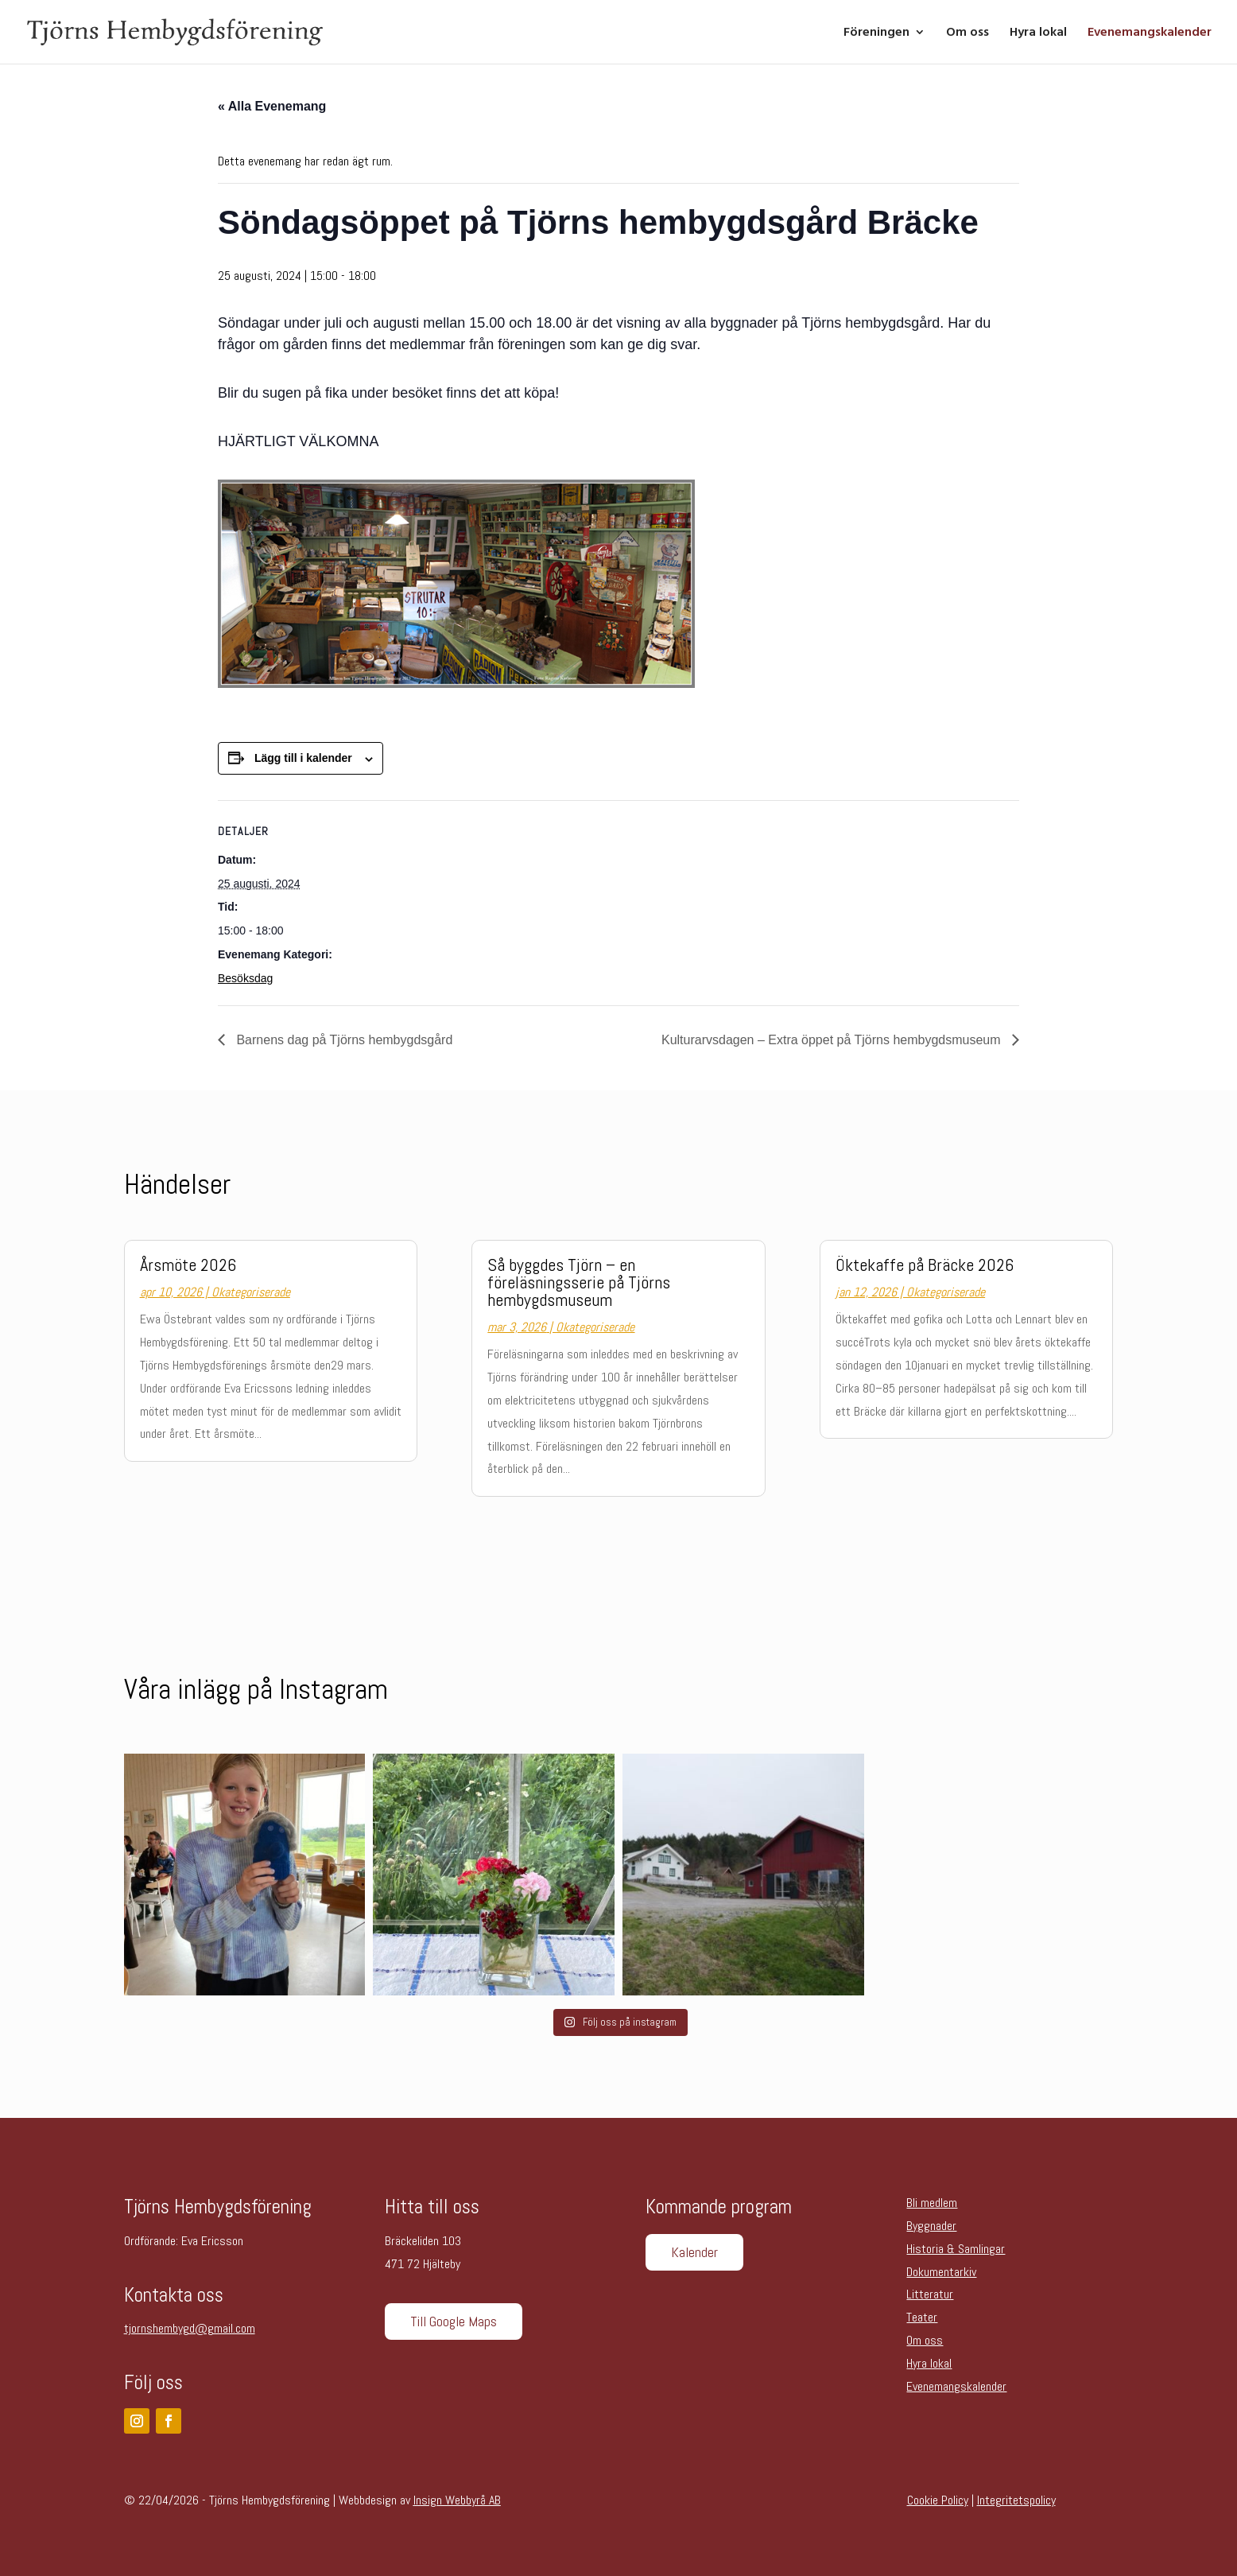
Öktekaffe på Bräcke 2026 (925, 1264)
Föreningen (876, 33)
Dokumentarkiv (941, 2271)
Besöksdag (245, 978)
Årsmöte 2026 (188, 1264)
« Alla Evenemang (272, 106)
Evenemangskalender (1150, 33)
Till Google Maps (453, 2321)
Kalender (694, 2252)
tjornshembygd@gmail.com (189, 2328)
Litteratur (929, 2294)
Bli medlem (931, 2202)
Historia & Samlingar (955, 2248)
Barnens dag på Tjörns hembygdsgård (342, 1040)
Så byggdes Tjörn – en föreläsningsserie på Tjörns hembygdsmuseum (578, 1282)
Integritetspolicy (1016, 2500)
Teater (921, 2317)
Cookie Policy (937, 2500)
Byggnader (931, 2225)
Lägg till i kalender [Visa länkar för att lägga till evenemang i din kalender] (303, 758)
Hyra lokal (1038, 33)
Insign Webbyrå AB (457, 2500)
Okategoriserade (250, 1292)
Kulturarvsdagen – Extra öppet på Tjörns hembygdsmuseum (832, 1040)
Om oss (967, 33)
